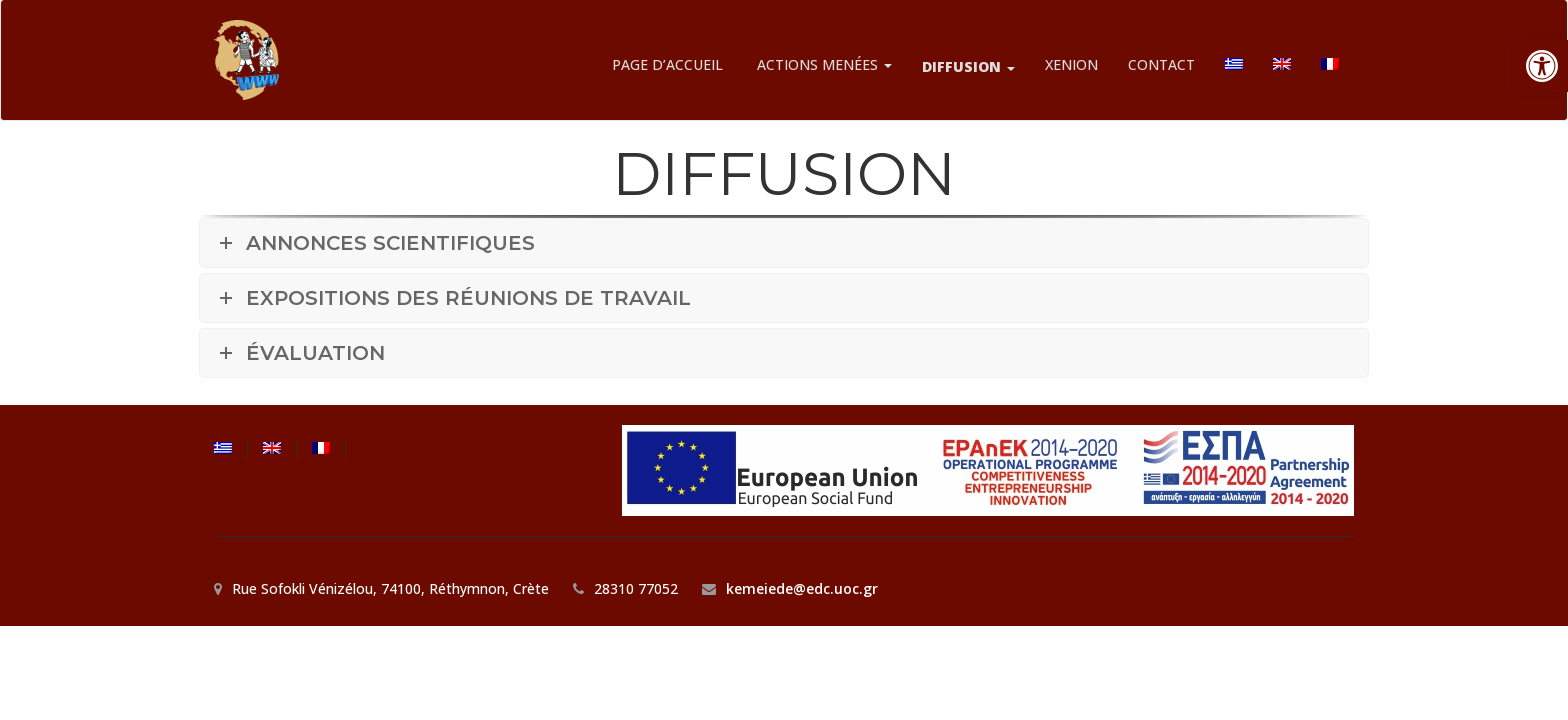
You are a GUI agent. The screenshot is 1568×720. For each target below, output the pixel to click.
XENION (1071, 64)
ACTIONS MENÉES (822, 64)
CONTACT (1161, 64)
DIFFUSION (968, 66)
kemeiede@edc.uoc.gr (802, 588)
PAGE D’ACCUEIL (667, 64)
